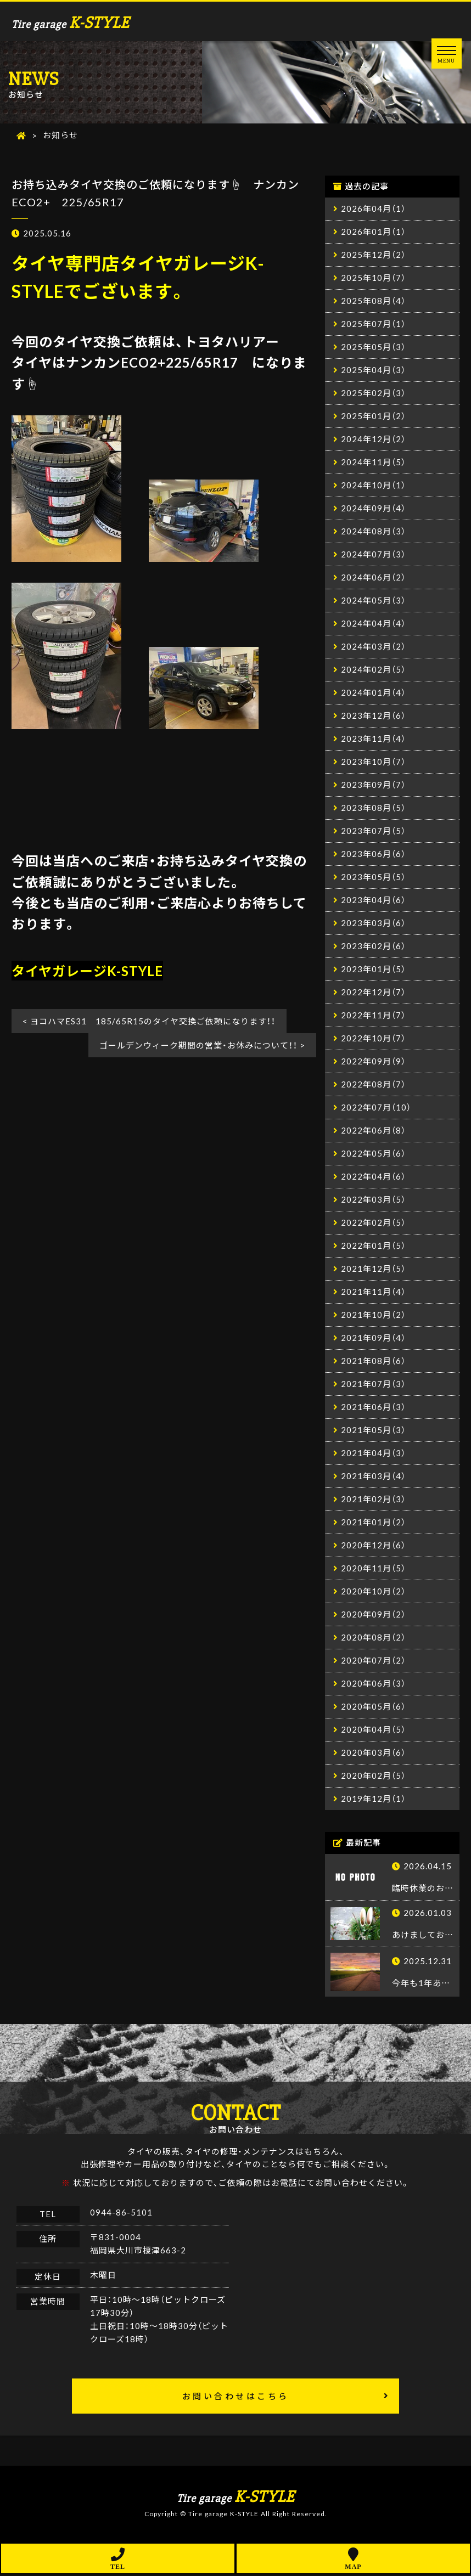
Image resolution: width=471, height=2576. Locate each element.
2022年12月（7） (373, 993)
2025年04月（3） (373, 370)
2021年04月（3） (373, 1453)
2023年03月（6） (373, 923)
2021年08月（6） (373, 1361)
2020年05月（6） (373, 1707)
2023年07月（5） (373, 831)
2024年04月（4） (373, 624)
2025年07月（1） (373, 324)
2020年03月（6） (373, 1753)
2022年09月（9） (373, 1062)
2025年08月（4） (373, 301)
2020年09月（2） (373, 1615)
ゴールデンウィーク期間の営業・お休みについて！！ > (202, 1046)
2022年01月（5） (373, 1246)
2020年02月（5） (373, 1776)
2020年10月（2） (373, 1592)
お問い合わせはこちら (235, 2398)
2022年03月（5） (373, 1200)
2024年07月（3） (373, 555)
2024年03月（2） (373, 647)
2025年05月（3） (373, 347)
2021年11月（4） (373, 1292)
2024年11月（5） (373, 462)
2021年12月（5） (373, 1269)
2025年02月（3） (373, 393)
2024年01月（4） (373, 693)
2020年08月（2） (373, 1638)
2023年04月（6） (373, 900)
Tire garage (71, 23)
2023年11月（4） (373, 739)
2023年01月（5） (373, 969)
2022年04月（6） (373, 1177)
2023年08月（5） (373, 808)
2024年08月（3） (373, 532)
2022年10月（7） (373, 1039)
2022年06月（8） (373, 1131)
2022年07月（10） (376, 1108)
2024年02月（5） (373, 670)
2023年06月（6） (373, 854)
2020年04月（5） (373, 1730)
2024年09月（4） (373, 509)
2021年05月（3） (373, 1430)
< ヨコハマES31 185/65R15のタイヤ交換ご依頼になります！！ (149, 1022)
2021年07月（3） (373, 1384)
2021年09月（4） (373, 1338)
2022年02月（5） (373, 1223)
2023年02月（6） (373, 946)
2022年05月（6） (373, 1154)
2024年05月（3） (373, 601)
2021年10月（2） (373, 1315)
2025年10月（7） (373, 278)
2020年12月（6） (373, 1546)
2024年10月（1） (373, 486)
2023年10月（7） (373, 762)
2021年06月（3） (373, 1407)
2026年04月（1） (373, 209)
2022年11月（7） (373, 1016)
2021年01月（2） (373, 1523)
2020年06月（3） (373, 1684)
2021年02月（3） (373, 1499)
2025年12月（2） (373, 255)
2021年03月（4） (373, 1476)
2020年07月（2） (373, 1661)
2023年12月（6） (373, 716)
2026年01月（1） (373, 232)
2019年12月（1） (373, 1799)
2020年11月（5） (373, 1569)
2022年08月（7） (373, 1085)
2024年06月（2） (373, 578)
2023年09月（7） (373, 785)
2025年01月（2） (373, 416)
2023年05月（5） (373, 877)
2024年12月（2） (373, 439)
